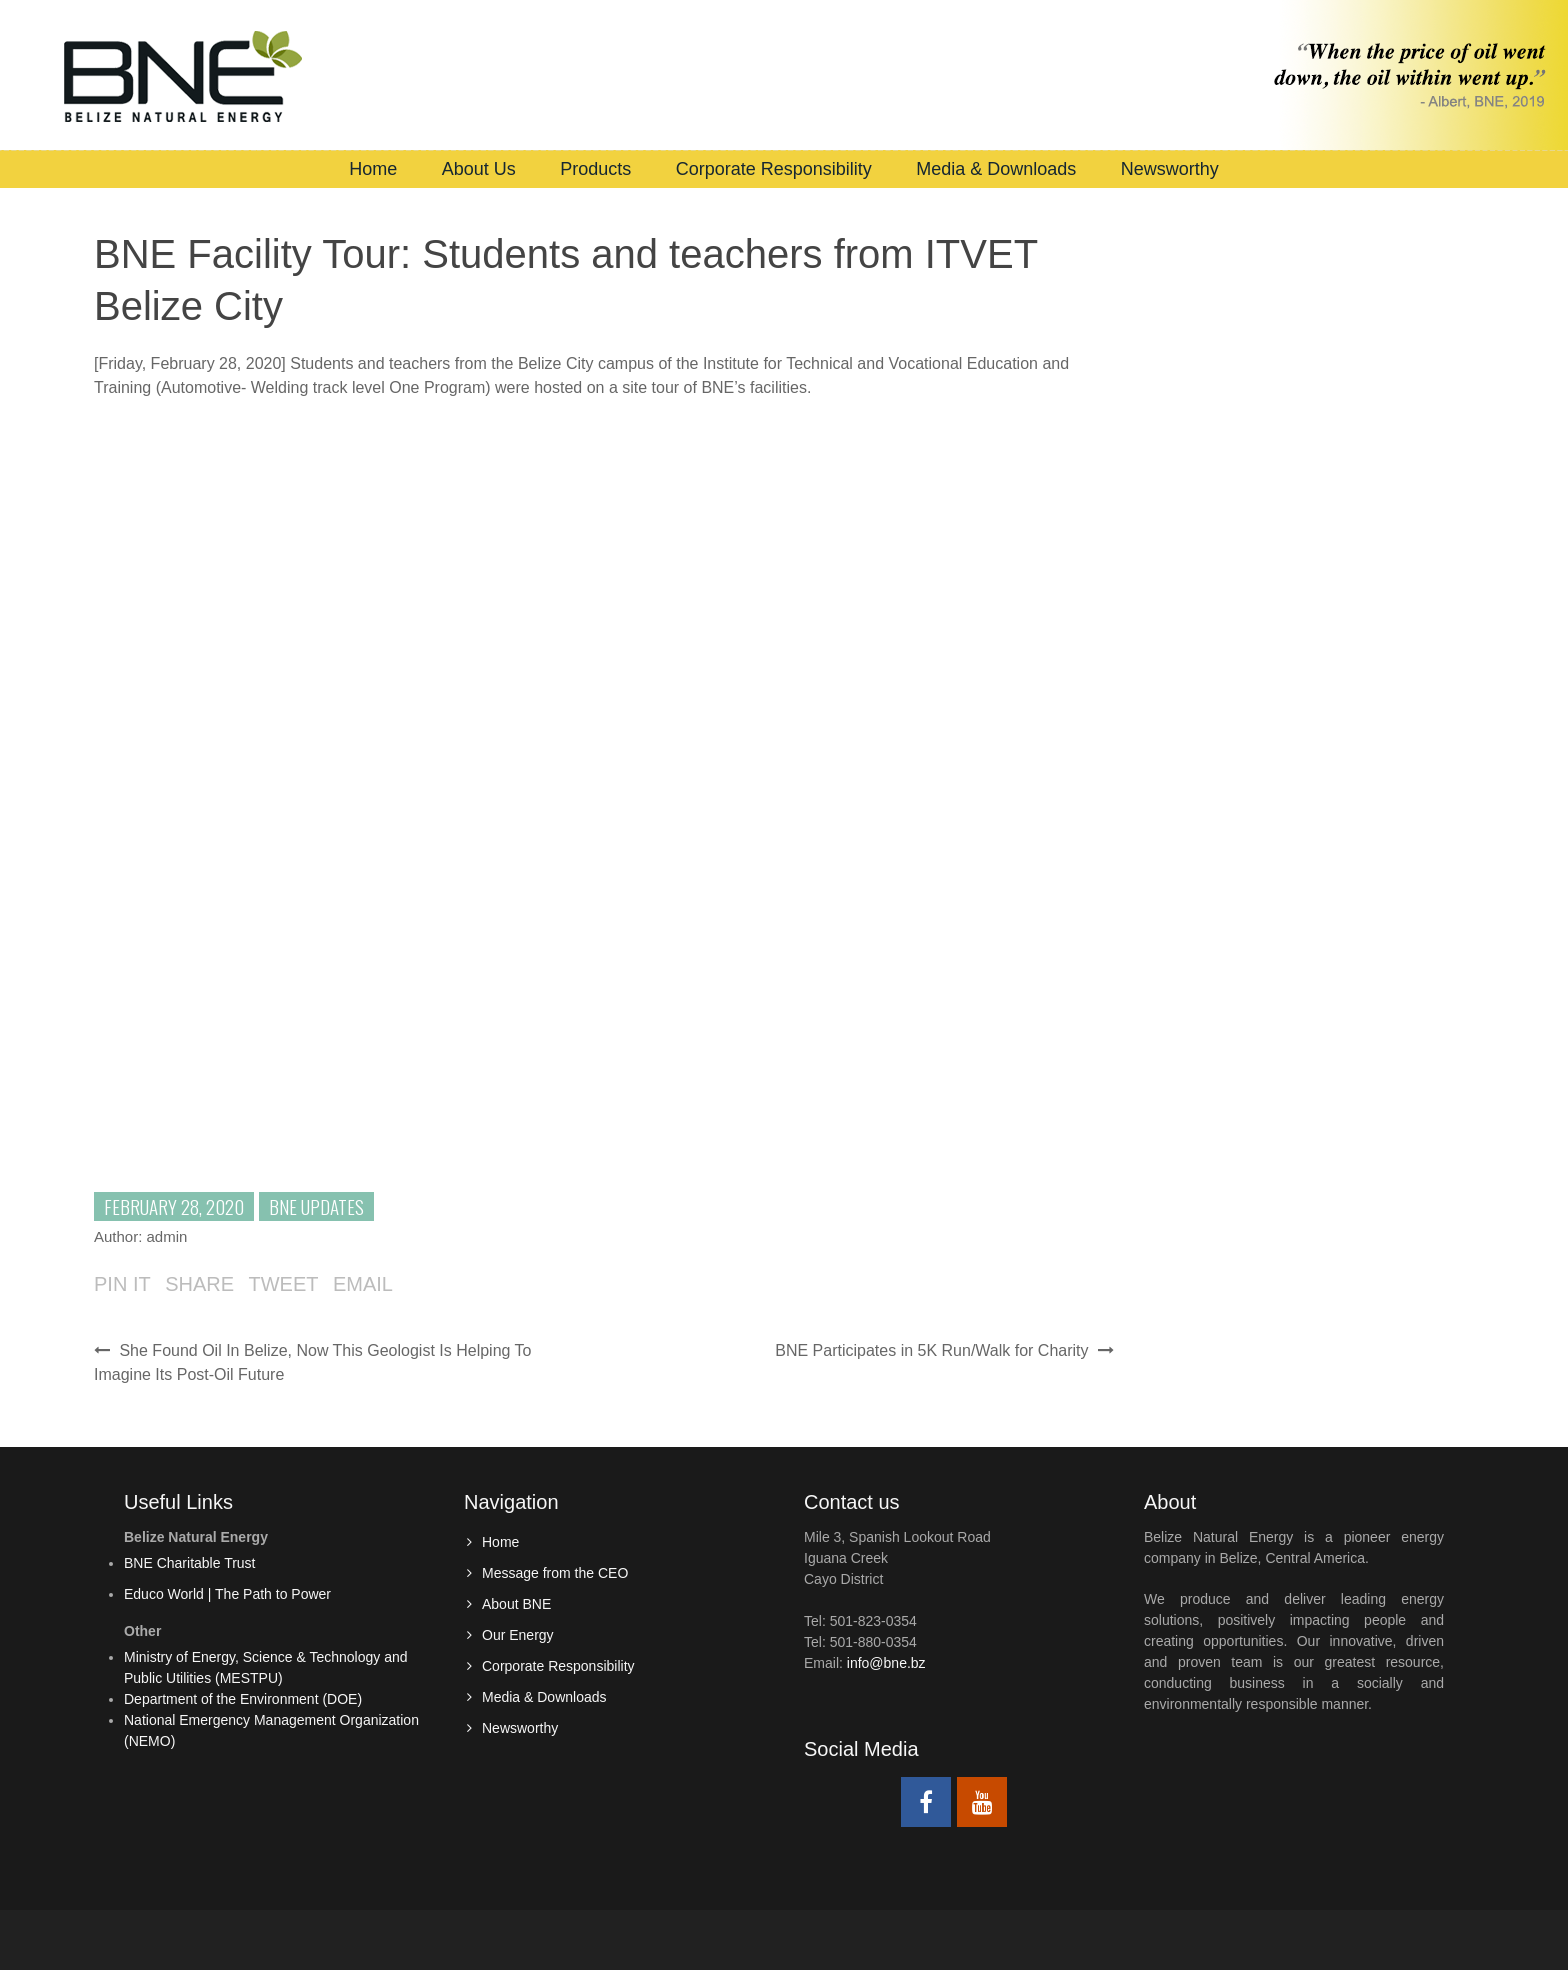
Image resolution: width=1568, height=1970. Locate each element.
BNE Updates (316, 1206)
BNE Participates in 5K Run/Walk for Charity (944, 1350)
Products (595, 169)
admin (167, 1236)
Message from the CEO (555, 1573)
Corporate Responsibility (774, 169)
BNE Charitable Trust (190, 1563)
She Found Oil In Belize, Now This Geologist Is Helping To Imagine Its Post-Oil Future (313, 1362)
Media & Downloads (996, 169)
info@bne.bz (886, 1663)
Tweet (283, 1284)
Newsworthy (1170, 169)
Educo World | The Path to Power (227, 1594)
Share (199, 1284)
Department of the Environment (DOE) (243, 1699)
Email (363, 1284)
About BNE (516, 1604)
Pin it (122, 1284)
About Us (479, 169)
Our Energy (518, 1635)
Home (373, 169)
